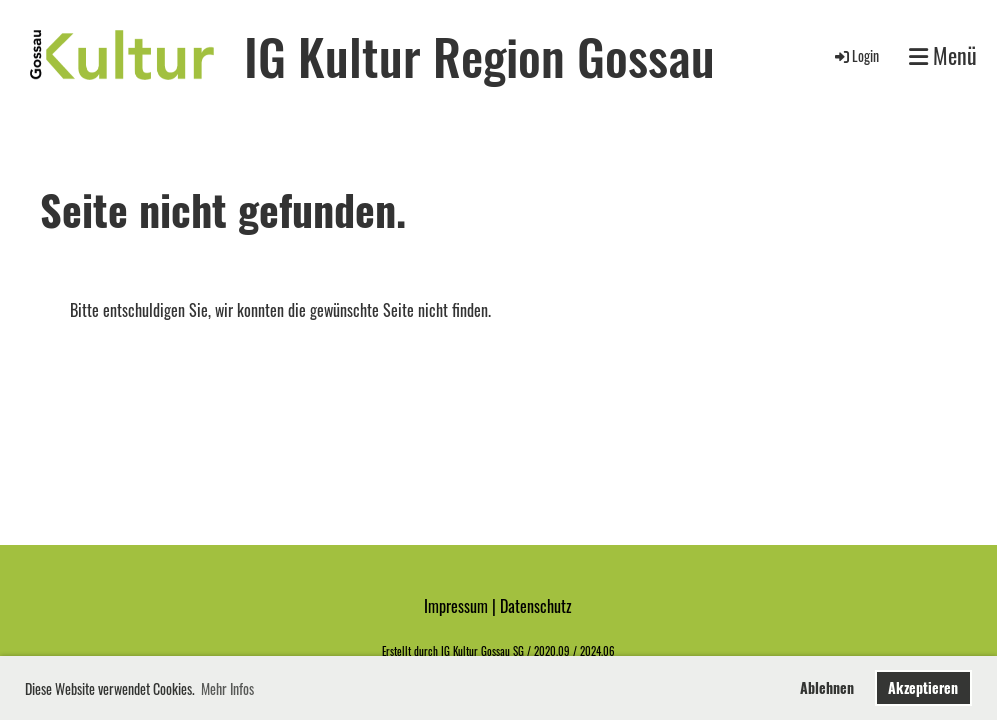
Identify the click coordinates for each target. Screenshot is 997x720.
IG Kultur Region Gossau (479, 55)
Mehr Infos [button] (227, 688)
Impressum (456, 606)
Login (855, 55)
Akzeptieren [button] (923, 687)
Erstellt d (400, 651)
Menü (943, 55)
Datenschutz (536, 606)
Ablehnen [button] (827, 687)
